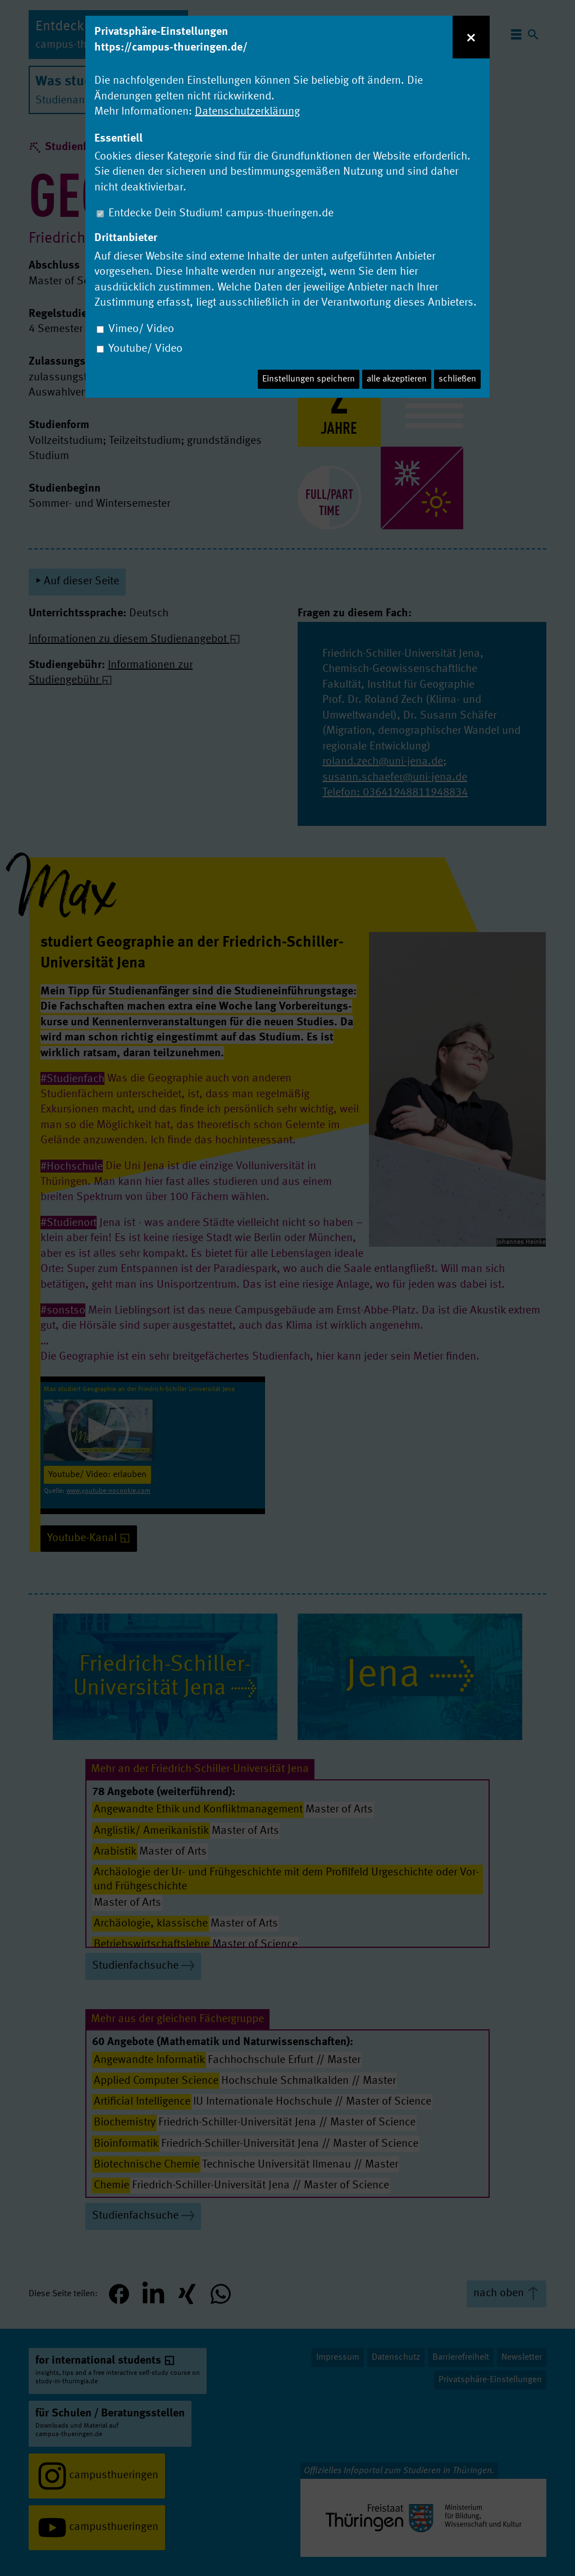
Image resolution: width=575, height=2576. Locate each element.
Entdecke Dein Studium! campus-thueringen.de (221, 213)
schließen (457, 379)
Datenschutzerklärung (247, 111)
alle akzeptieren (397, 379)
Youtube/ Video (145, 349)
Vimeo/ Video (141, 329)
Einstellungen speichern (308, 379)
